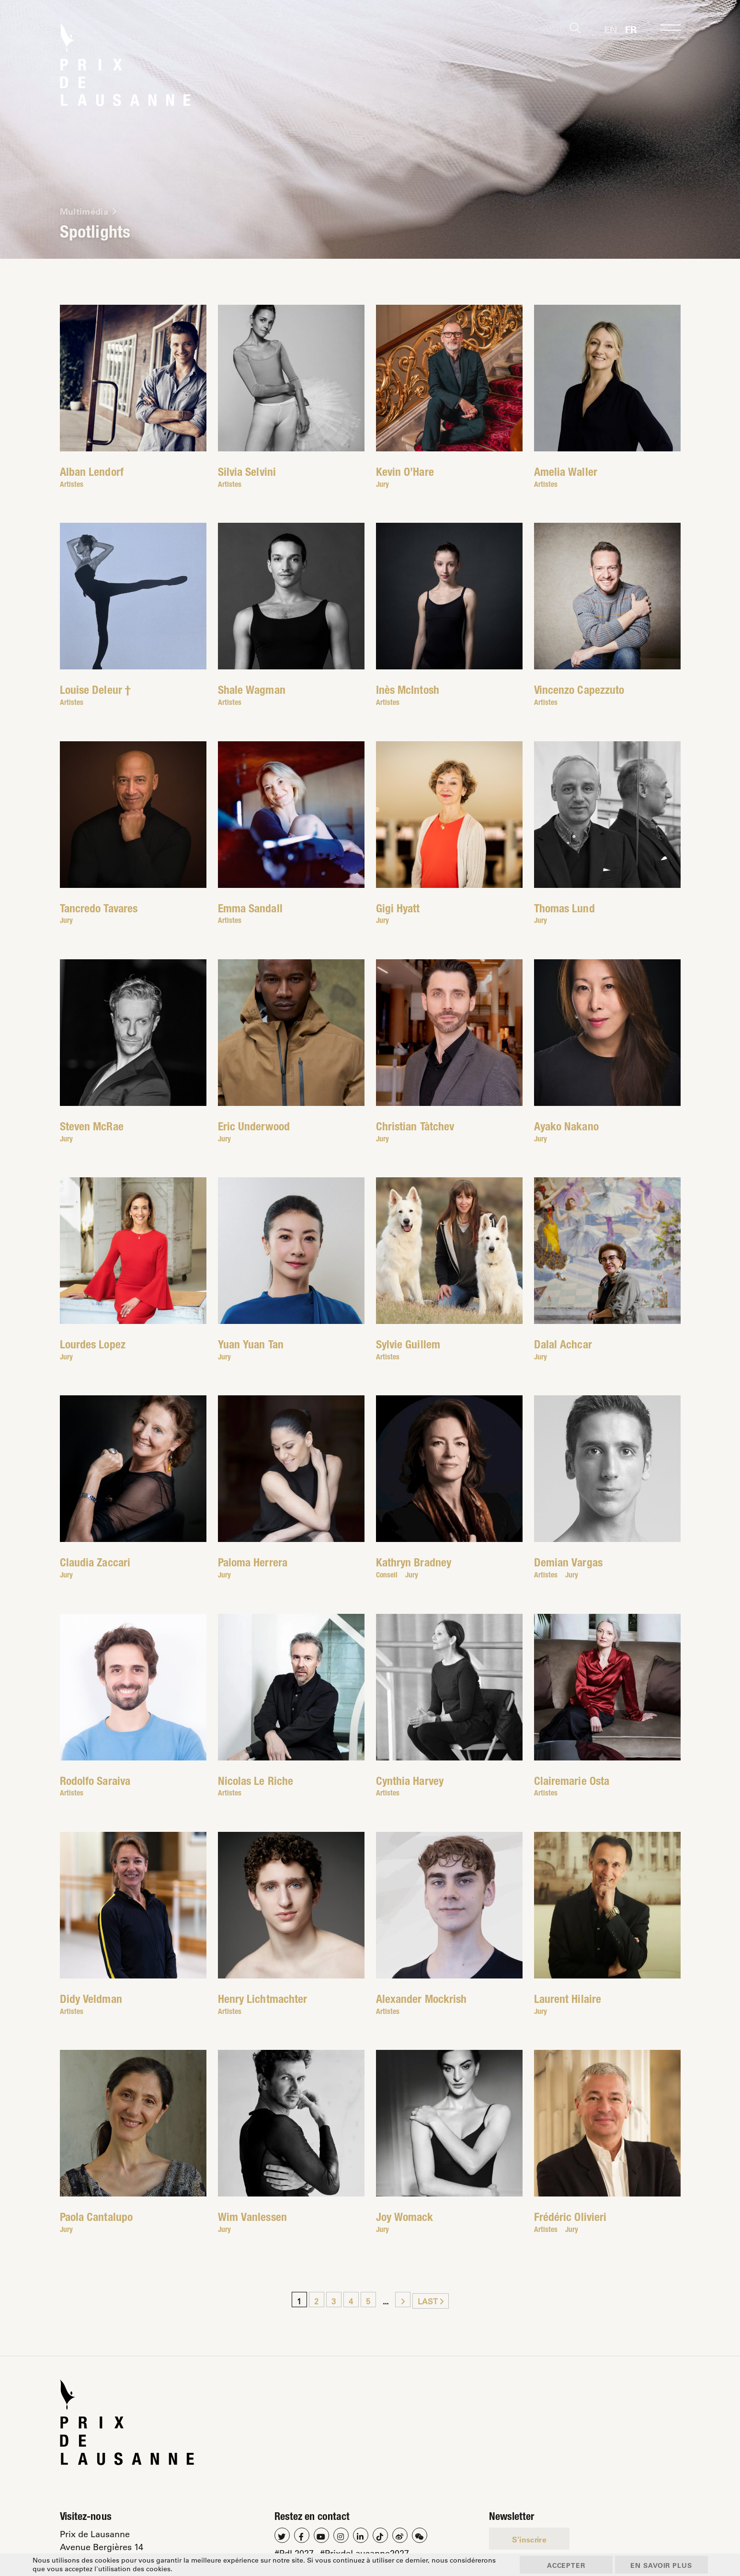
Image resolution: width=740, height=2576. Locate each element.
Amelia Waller (566, 473)
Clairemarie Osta (573, 1782)
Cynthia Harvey (411, 1782)
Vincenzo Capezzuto (580, 691)
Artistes (71, 485)
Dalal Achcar (563, 1346)
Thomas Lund (565, 910)
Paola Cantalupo (98, 2218)
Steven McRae (92, 1128)
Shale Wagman (252, 691)
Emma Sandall (251, 910)
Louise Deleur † (96, 691)
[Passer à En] (611, 28)
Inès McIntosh (409, 691)
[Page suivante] (402, 2299)
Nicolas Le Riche (256, 1782)
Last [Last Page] (431, 2301)
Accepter (561, 2564)
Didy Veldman (91, 2000)
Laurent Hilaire (568, 2000)
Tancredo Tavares (101, 910)
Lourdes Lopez (93, 1346)
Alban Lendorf (92, 473)
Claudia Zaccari (96, 1564)
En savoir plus (660, 2564)
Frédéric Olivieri (570, 2218)
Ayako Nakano (568, 1128)
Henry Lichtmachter (263, 2000)
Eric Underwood (255, 1128)
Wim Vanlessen (253, 2218)
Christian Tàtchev (416, 1128)
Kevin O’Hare (405, 473)
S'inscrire (529, 2539)
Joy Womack (405, 2218)
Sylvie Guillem (409, 1346)
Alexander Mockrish (422, 2000)
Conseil (387, 1576)
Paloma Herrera (254, 1564)
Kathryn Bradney (415, 1564)
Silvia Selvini (248, 473)
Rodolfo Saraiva (97, 1782)
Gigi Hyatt (398, 910)
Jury (382, 485)
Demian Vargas (569, 1564)
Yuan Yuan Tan (252, 1346)
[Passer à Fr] (631, 28)
